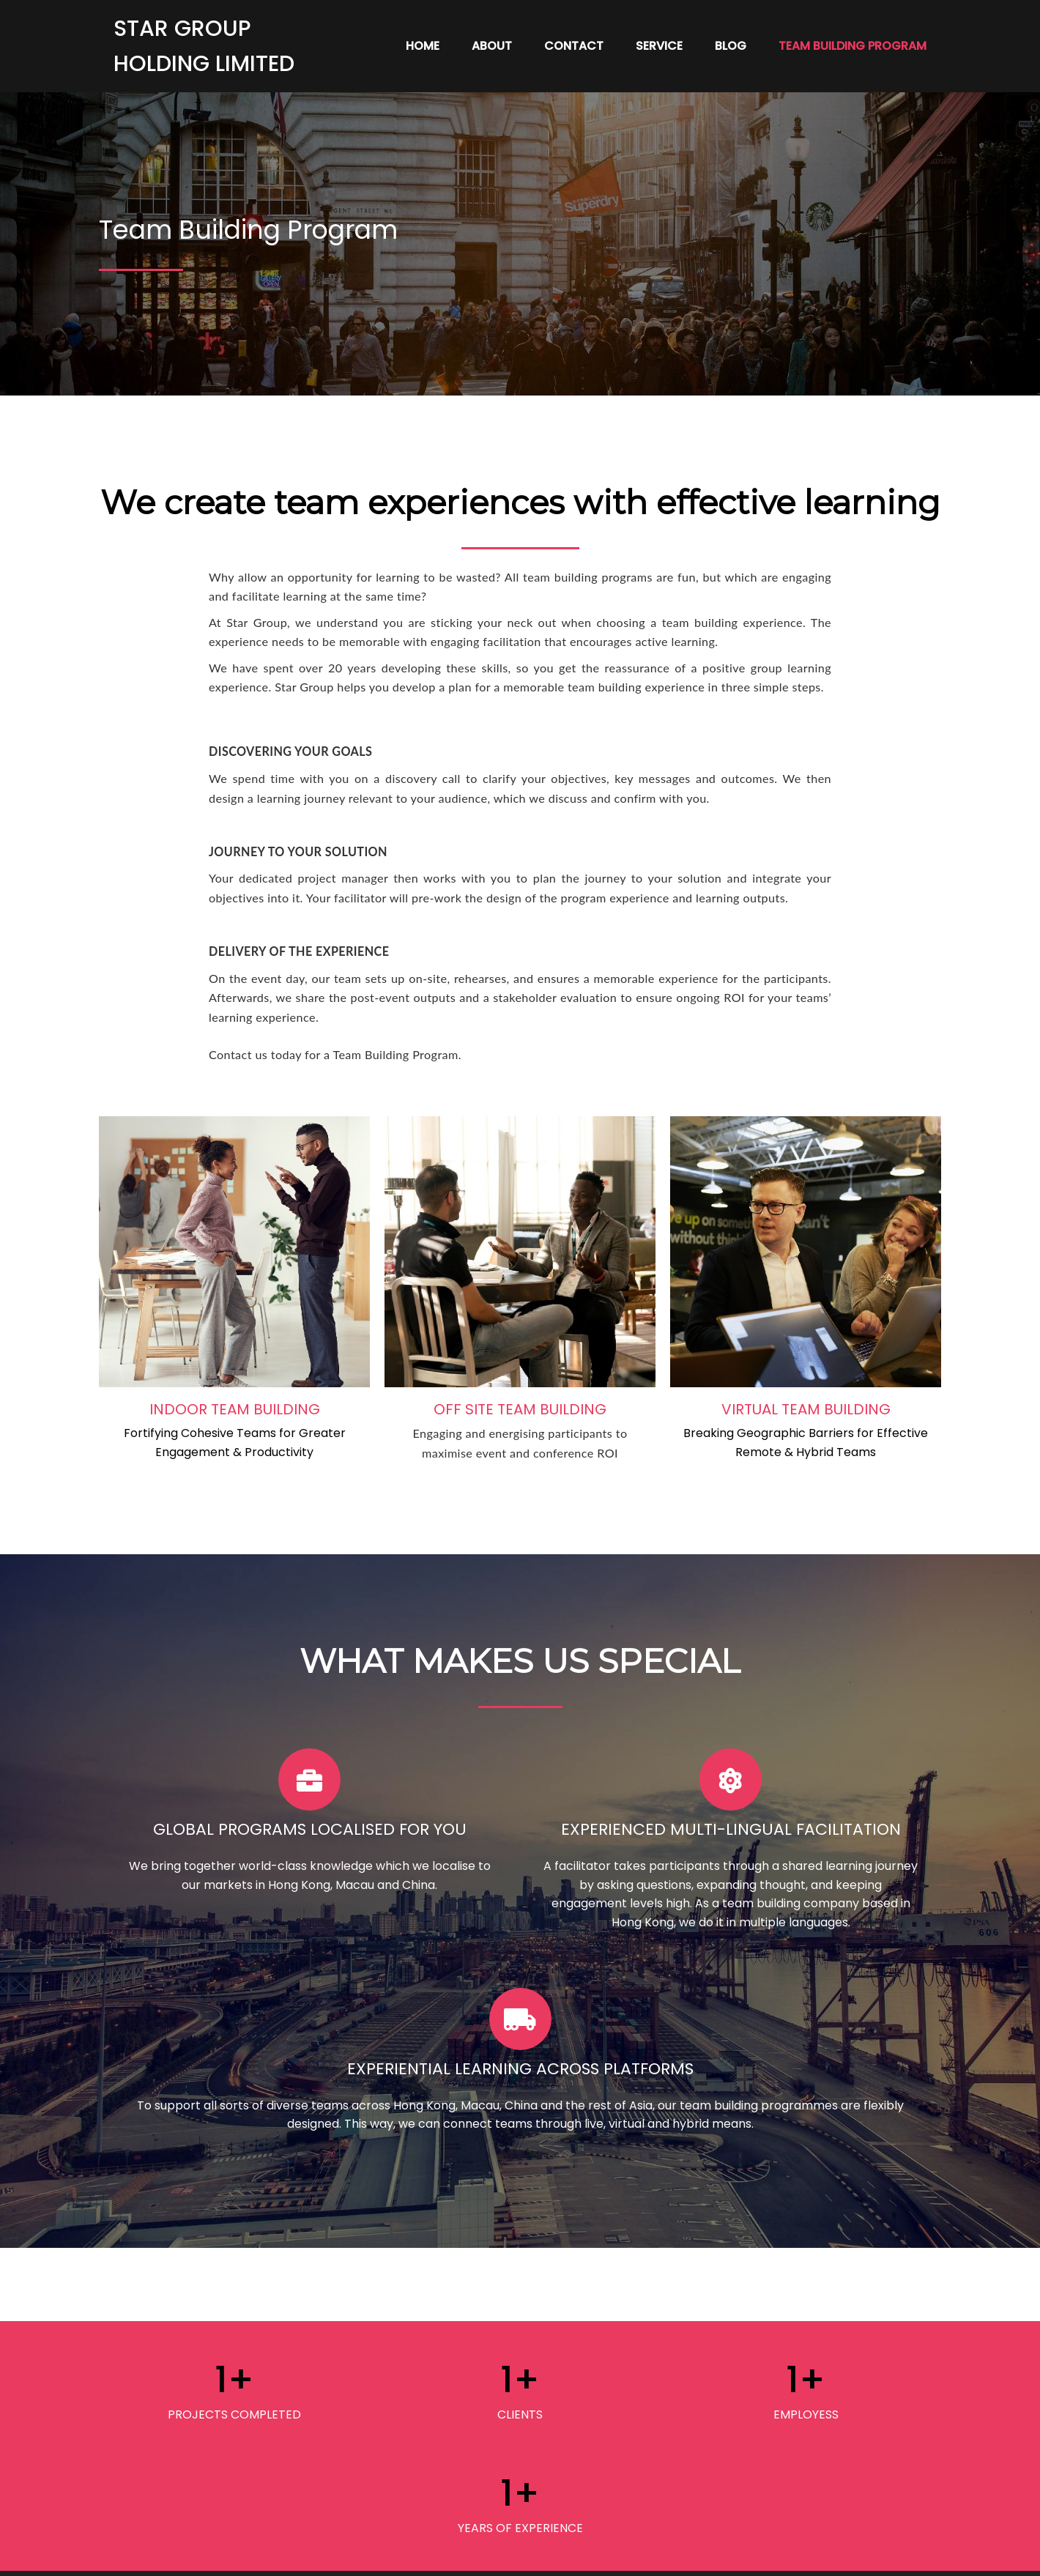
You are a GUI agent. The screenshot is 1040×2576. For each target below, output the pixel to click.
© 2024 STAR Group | (469, 2555)
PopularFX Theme (581, 2555)
